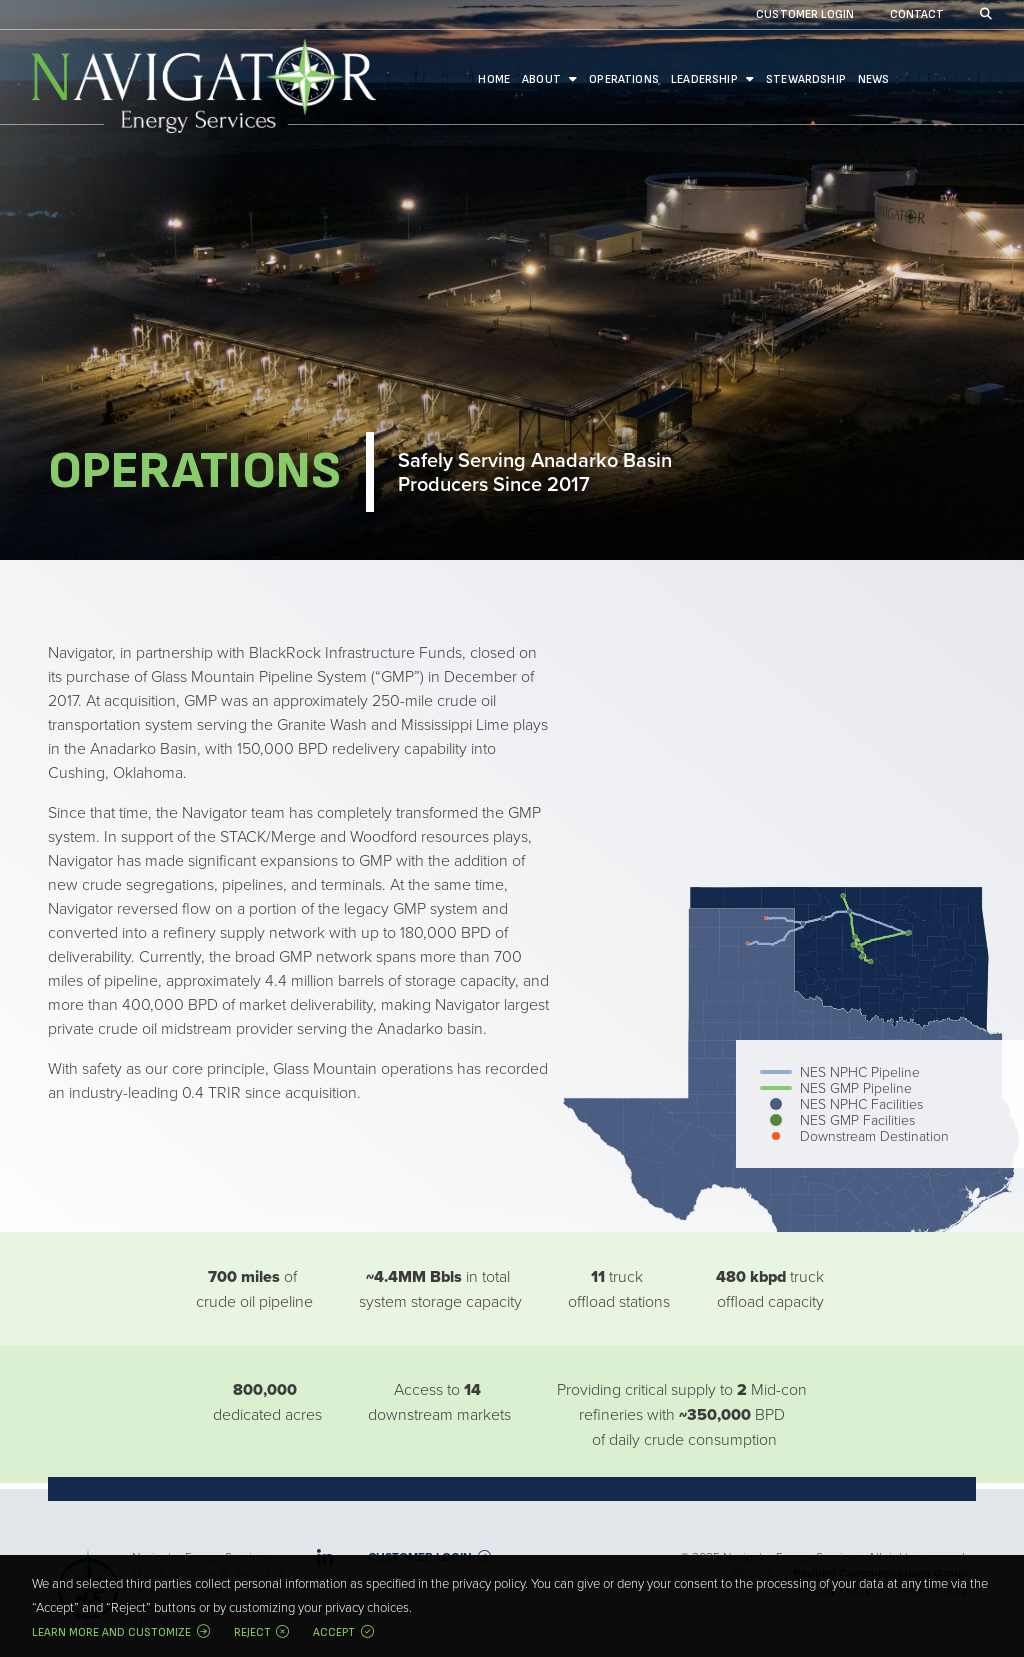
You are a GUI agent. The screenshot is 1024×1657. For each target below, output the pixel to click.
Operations (624, 79)
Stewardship (806, 79)
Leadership (704, 79)
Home (494, 79)
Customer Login (805, 15)
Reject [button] (252, 1632)
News (874, 79)
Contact (917, 15)
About (541, 79)
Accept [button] (334, 1632)
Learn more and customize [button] (111, 1632)
